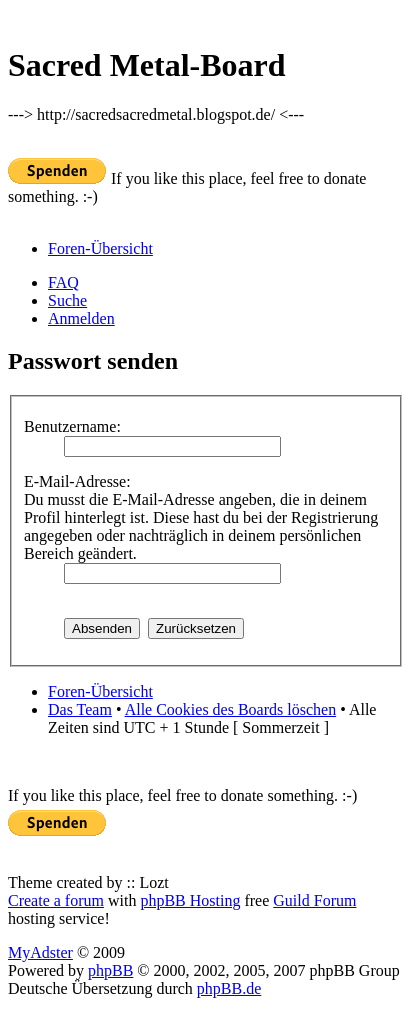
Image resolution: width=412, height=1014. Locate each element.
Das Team (80, 709)
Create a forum (56, 900)
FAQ (63, 282)
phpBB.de (229, 988)
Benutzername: (72, 426)
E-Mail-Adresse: (77, 481)
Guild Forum (314, 900)
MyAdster (40, 952)
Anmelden (81, 318)
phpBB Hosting (190, 900)
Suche (67, 300)
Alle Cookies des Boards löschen (231, 709)
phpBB (110, 970)
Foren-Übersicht (100, 248)
